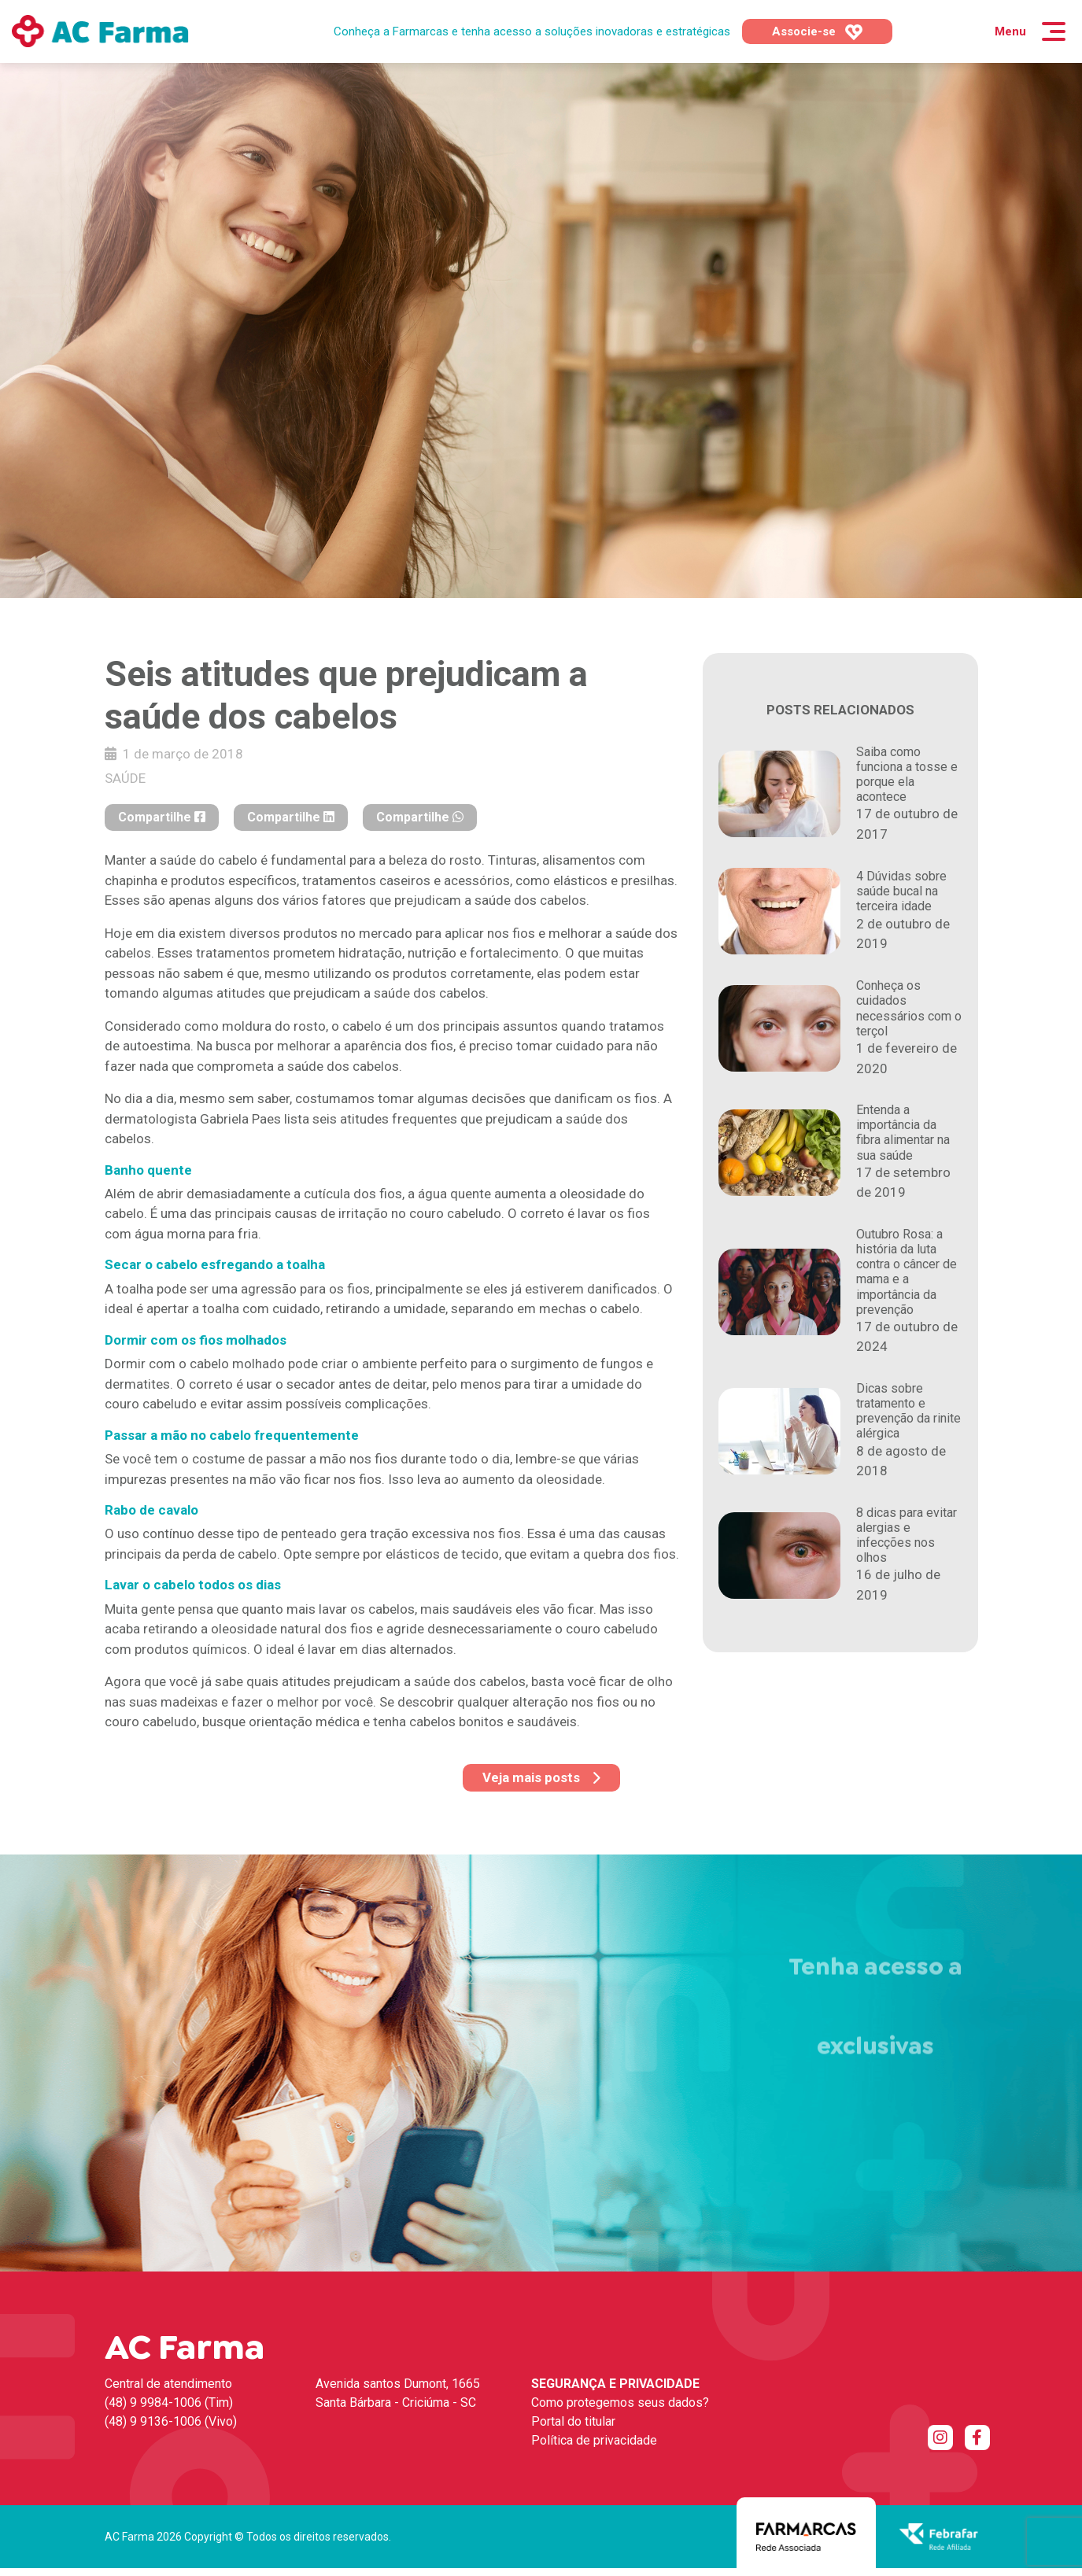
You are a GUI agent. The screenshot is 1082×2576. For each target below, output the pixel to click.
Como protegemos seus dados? (620, 2402)
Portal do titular (573, 2421)
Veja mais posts (541, 1777)
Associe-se (817, 32)
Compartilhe (161, 817)
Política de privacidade (594, 2440)
